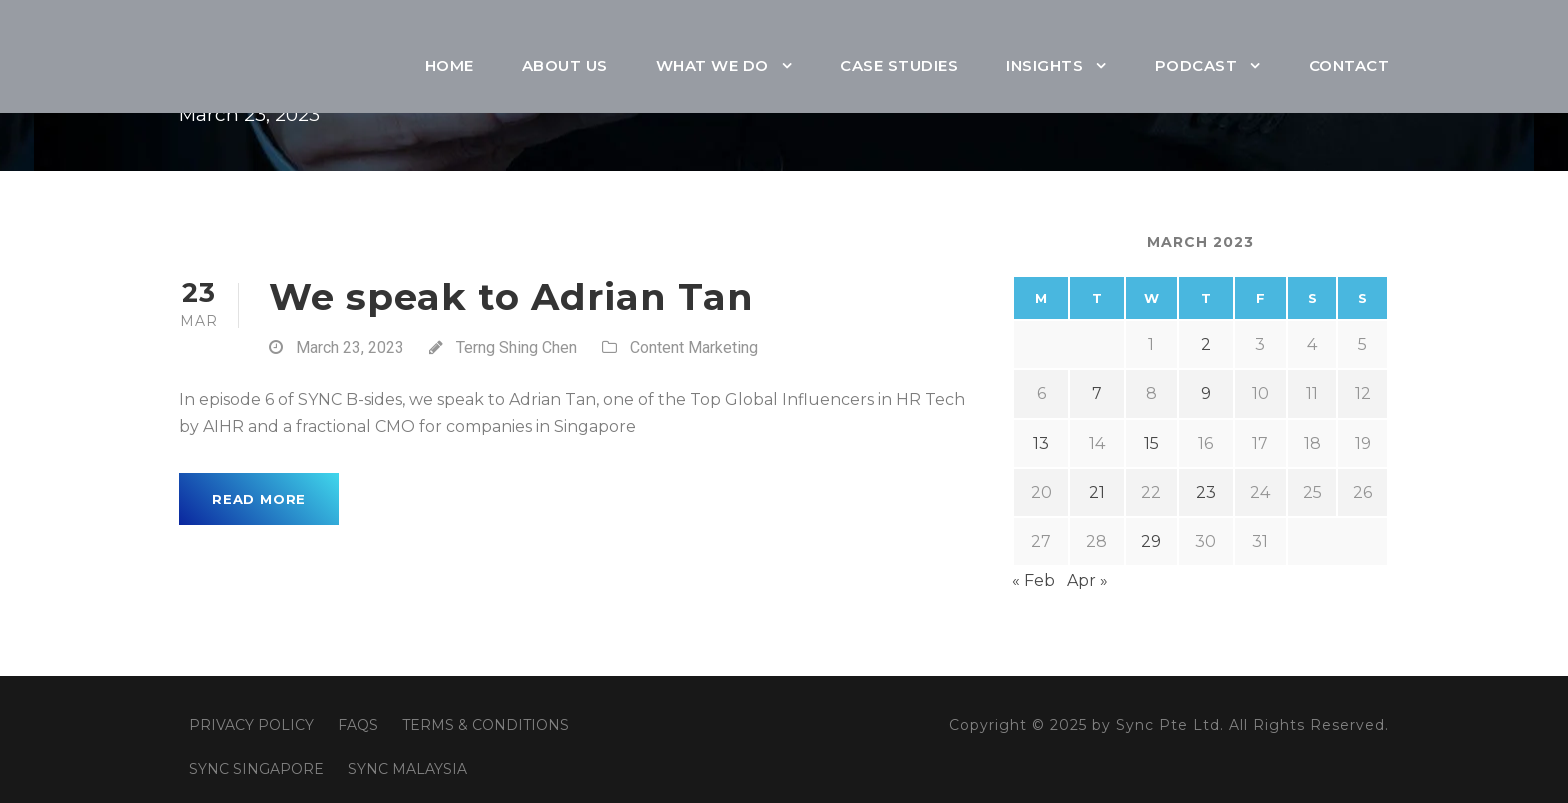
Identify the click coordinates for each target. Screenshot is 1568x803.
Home (449, 65)
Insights (1044, 65)
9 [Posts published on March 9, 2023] (1206, 393)
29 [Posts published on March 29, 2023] (1151, 541)
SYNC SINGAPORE (256, 769)
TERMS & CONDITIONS (485, 725)
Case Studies (899, 65)
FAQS (358, 725)
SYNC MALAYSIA (407, 769)
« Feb (1033, 580)
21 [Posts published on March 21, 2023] (1097, 492)
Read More (259, 499)
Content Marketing (694, 347)
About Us (565, 65)
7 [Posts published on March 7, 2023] (1097, 393)
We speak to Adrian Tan (511, 296)
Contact (1349, 65)
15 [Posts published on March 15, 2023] (1151, 443)
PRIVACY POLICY (251, 725)
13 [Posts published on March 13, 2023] (1041, 443)
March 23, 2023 (350, 347)
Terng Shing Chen (516, 347)
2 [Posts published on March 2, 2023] (1206, 344)
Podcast (1196, 65)
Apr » (1087, 580)
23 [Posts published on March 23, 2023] (1206, 492)
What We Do (712, 65)
